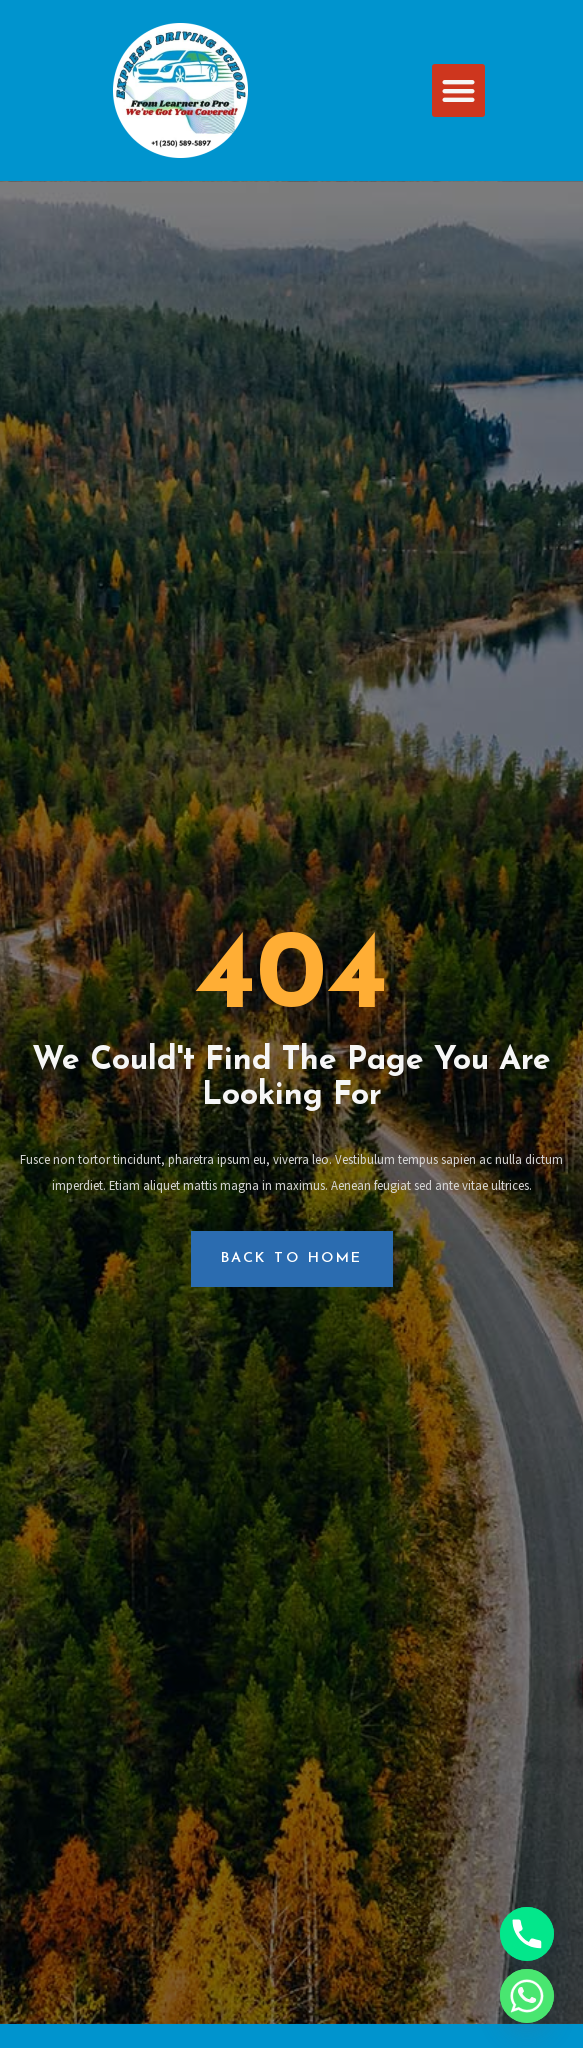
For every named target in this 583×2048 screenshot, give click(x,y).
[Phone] (527, 1934)
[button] (458, 90)
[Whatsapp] (527, 1996)
